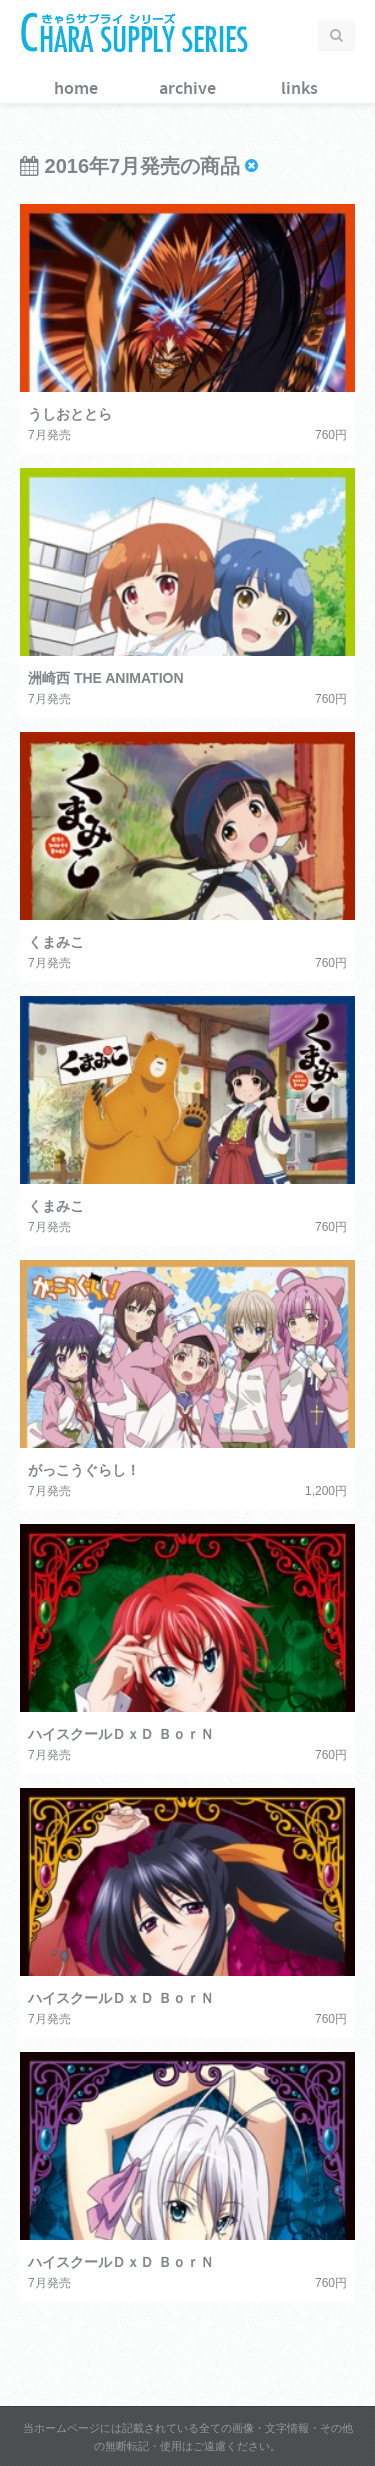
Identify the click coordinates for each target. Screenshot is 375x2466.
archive (187, 89)
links (299, 89)
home (76, 89)
